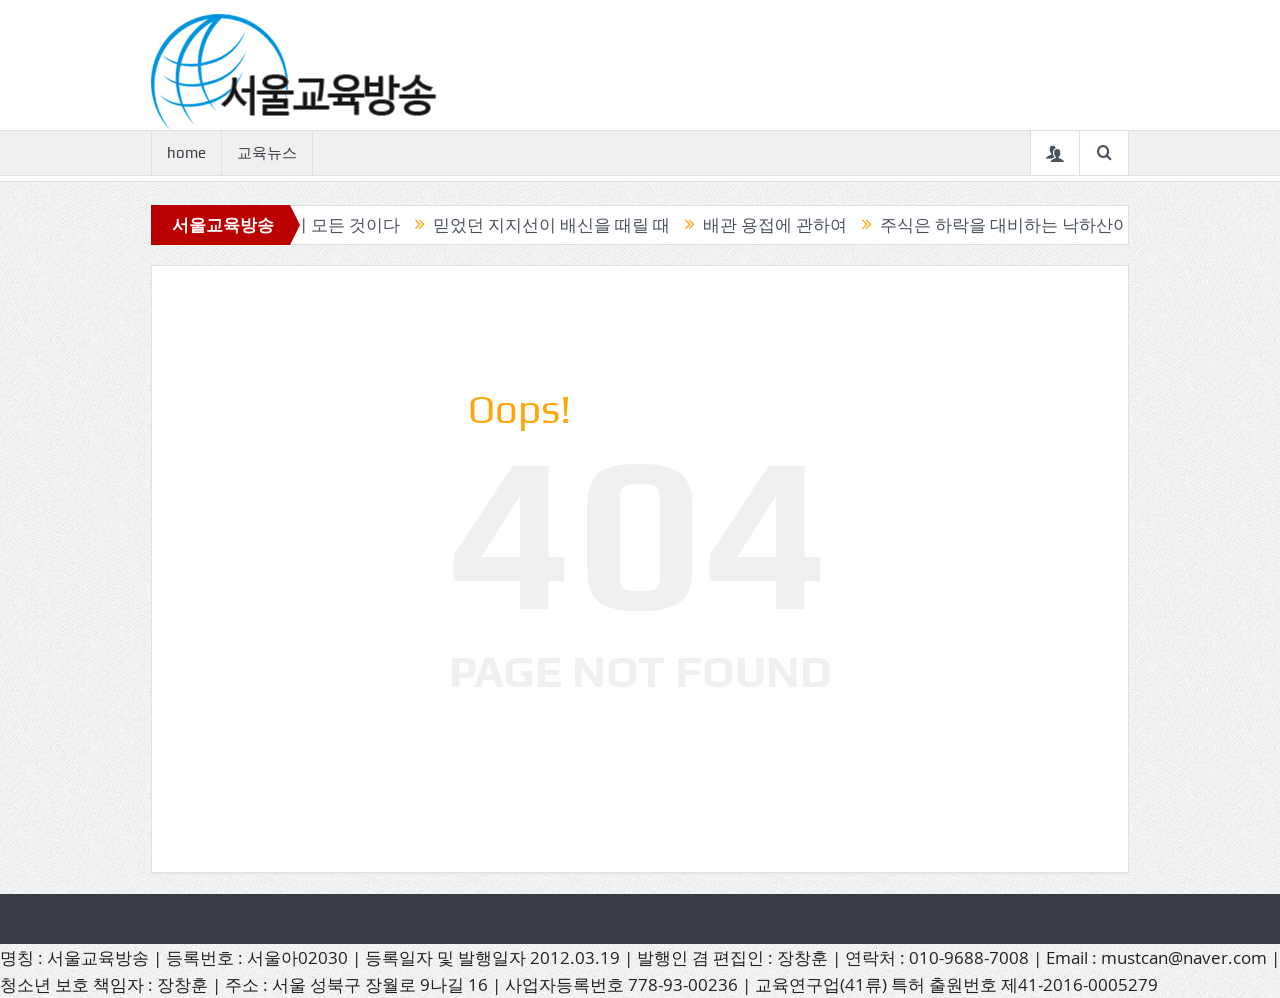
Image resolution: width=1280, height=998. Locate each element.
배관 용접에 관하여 (780, 225)
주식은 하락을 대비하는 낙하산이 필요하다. (1048, 225)
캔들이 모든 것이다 (333, 225)
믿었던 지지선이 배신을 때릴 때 (556, 225)
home (186, 153)
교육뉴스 (267, 153)
